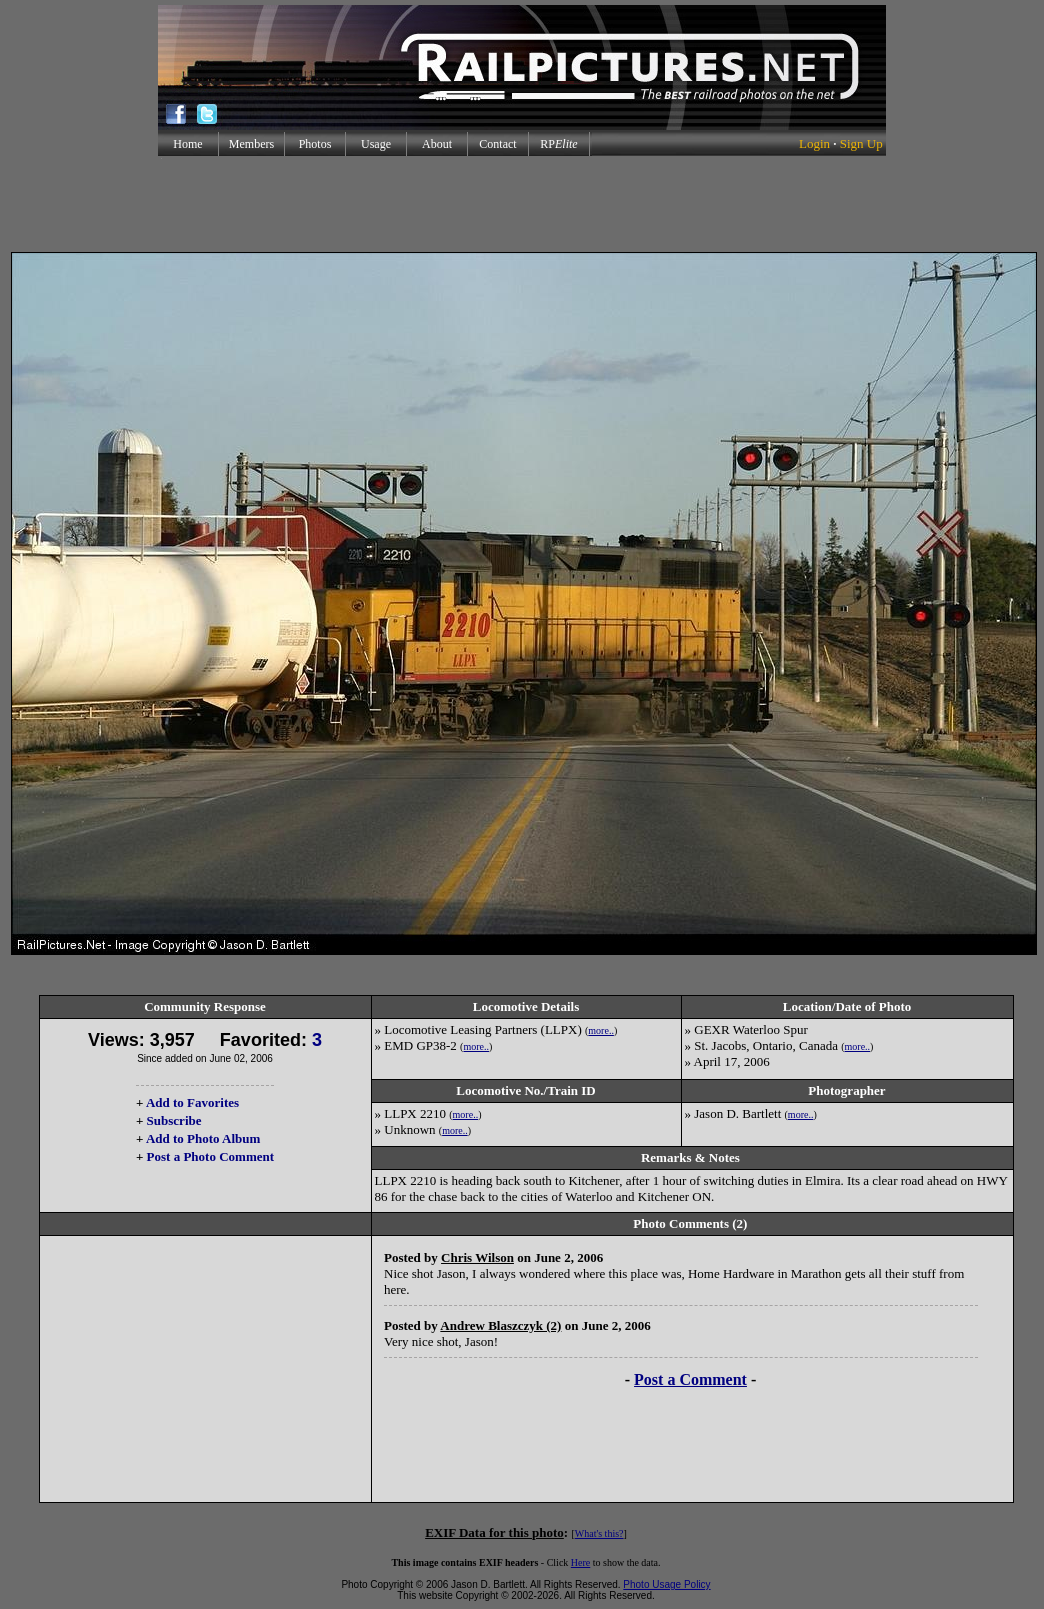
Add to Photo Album (203, 1138)
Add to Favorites (192, 1102)
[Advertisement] (522, 204)
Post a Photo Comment (210, 1156)
